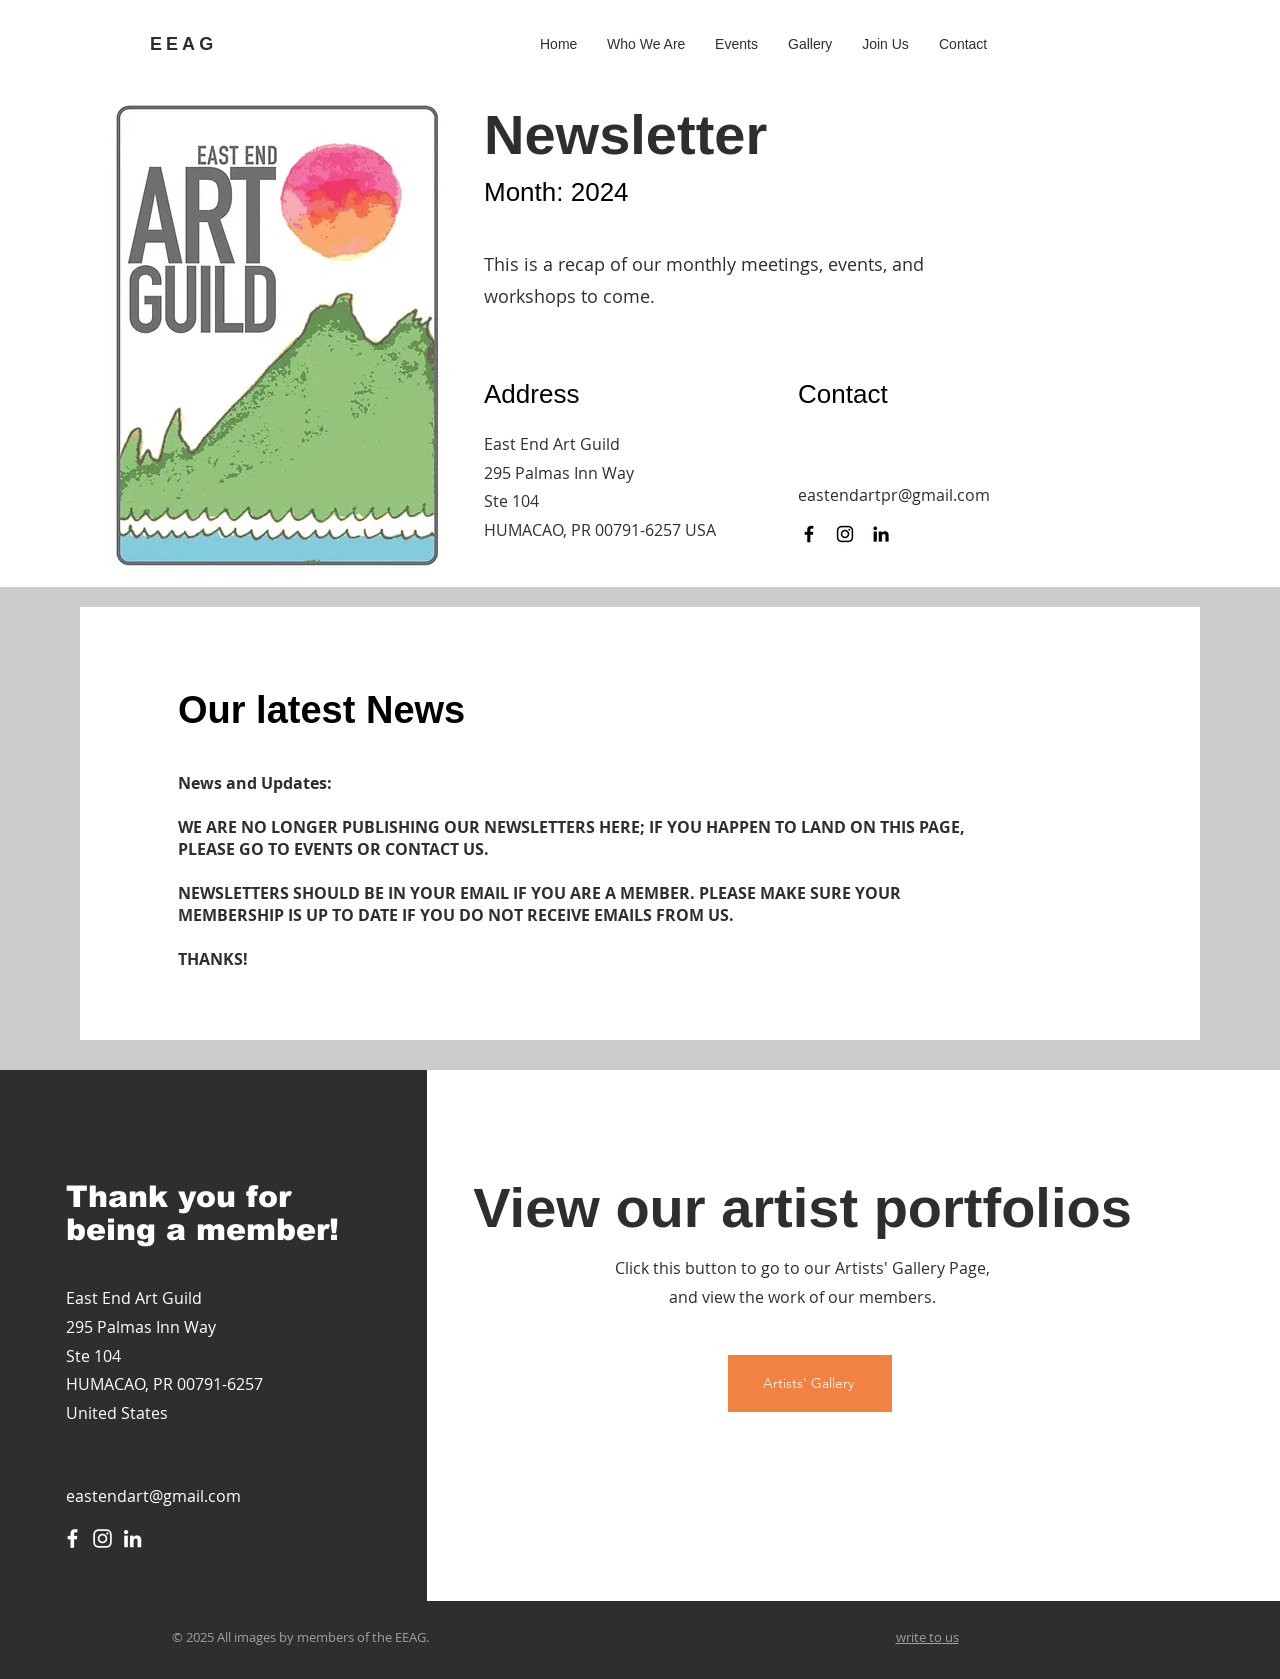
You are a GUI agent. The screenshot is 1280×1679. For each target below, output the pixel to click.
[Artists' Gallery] (810, 1383)
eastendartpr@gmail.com (894, 495)
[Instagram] (845, 534)
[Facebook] (809, 534)
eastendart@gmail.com (153, 1496)
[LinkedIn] (881, 534)
